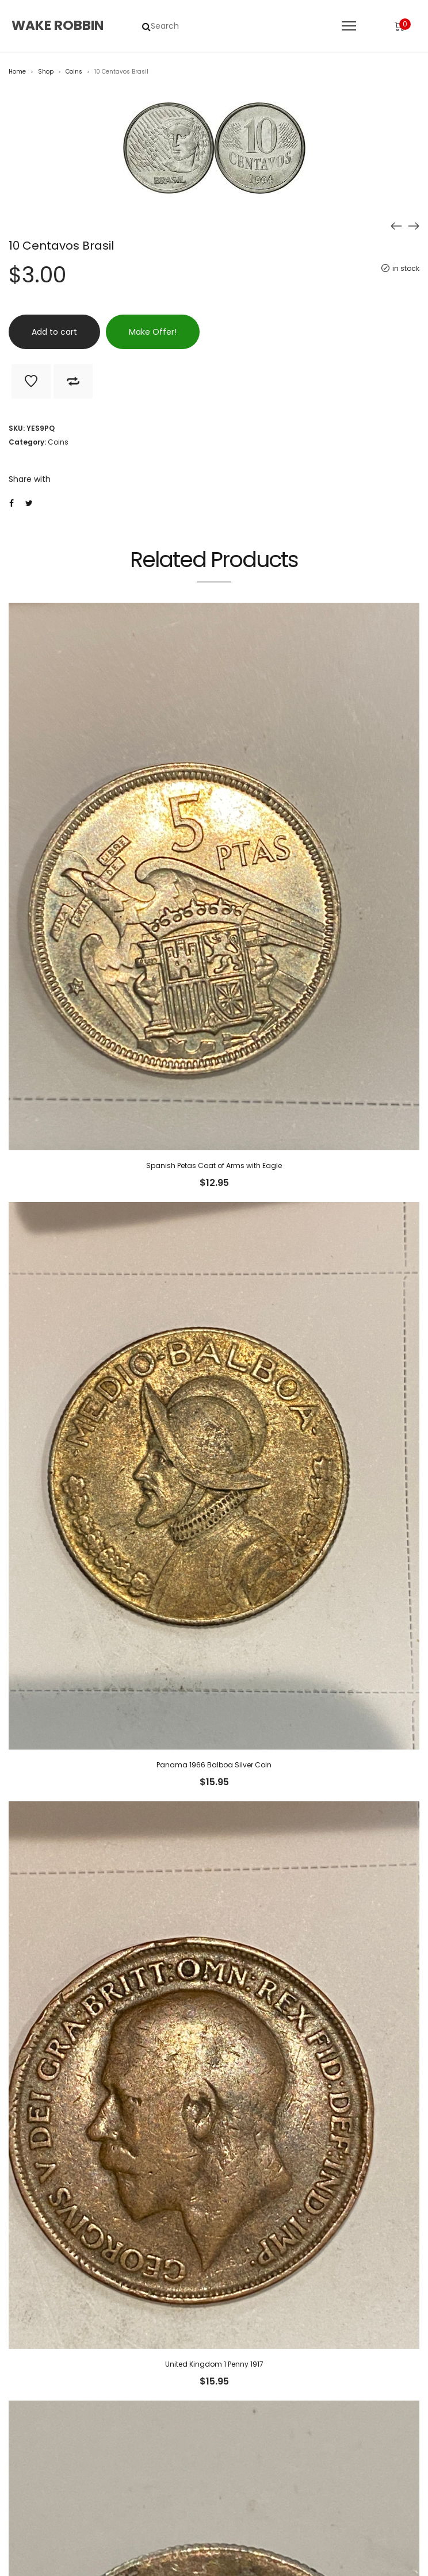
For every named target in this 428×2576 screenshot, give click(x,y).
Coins (74, 71)
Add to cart (54, 332)
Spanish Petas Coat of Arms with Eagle (214, 1165)
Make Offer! (153, 332)
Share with (30, 479)
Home (17, 71)
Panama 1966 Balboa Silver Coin (214, 1765)
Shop (46, 71)
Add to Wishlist (31, 381)
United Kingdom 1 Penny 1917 (214, 2364)
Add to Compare (73, 381)
